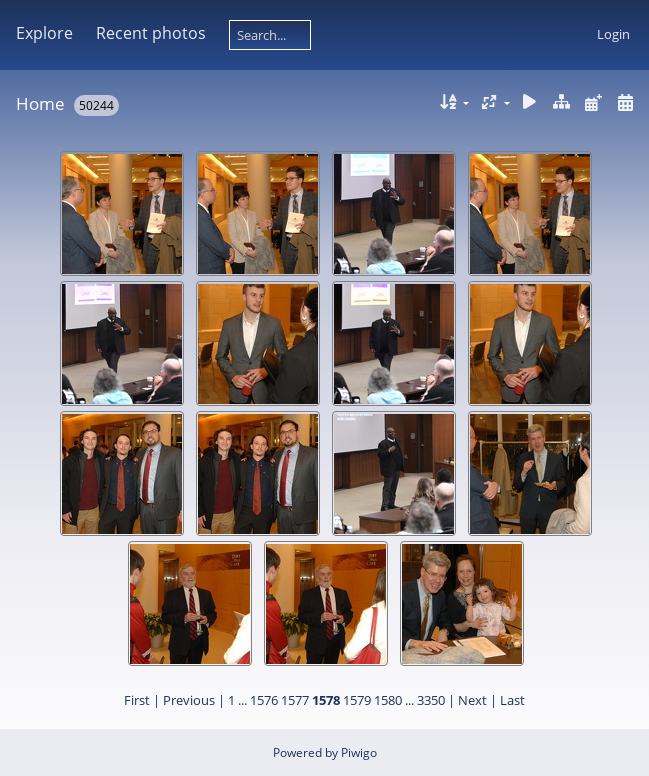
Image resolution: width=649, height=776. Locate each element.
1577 (295, 700)
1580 (388, 700)
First (137, 700)
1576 (264, 700)
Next (472, 700)
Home (40, 103)
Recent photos (151, 33)
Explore (44, 33)
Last (512, 700)
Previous (189, 700)
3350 (431, 700)
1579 (357, 700)
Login (613, 34)
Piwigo (359, 752)
